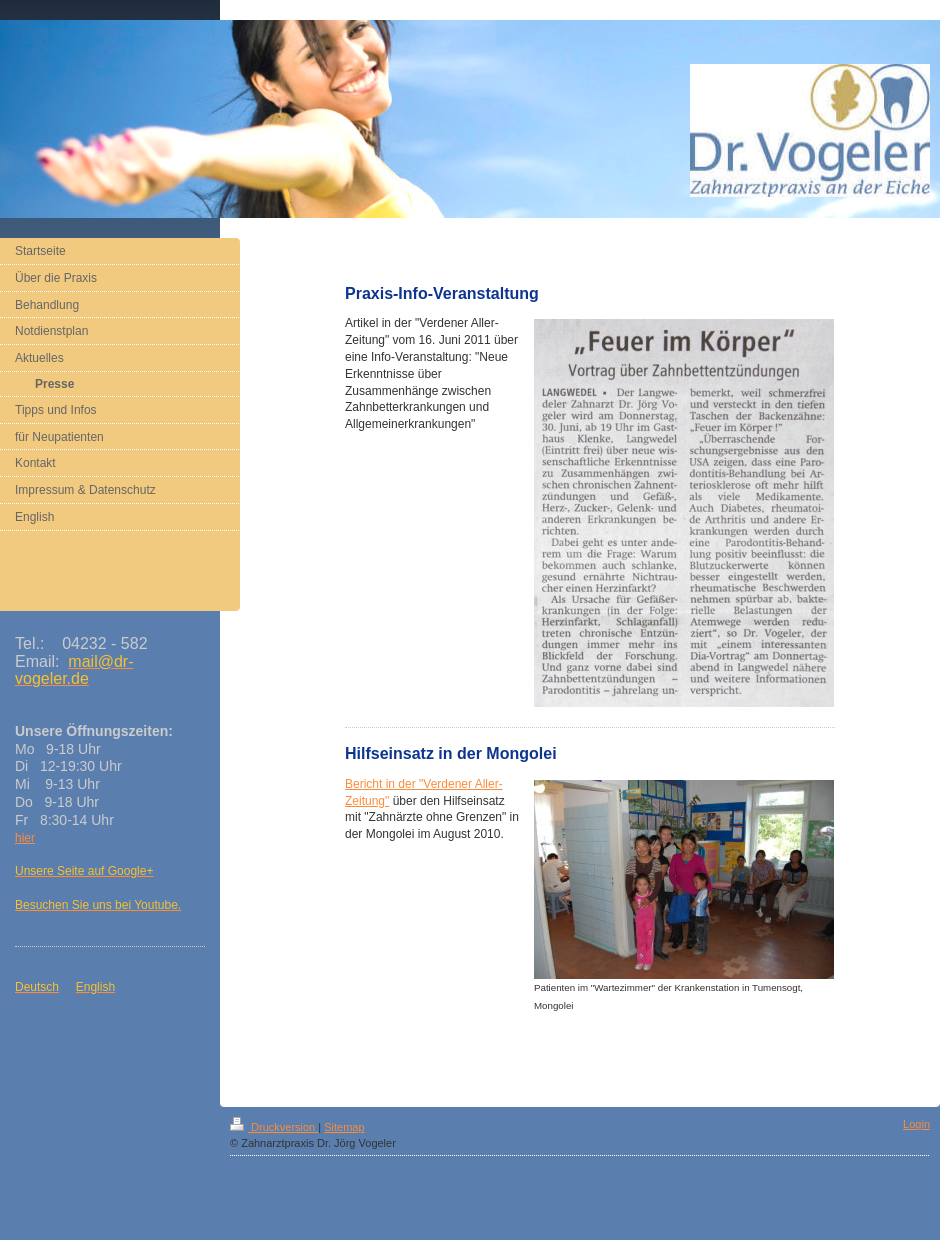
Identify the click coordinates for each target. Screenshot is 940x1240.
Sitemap (344, 1127)
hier (25, 838)
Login (916, 1124)
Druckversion (274, 1127)
